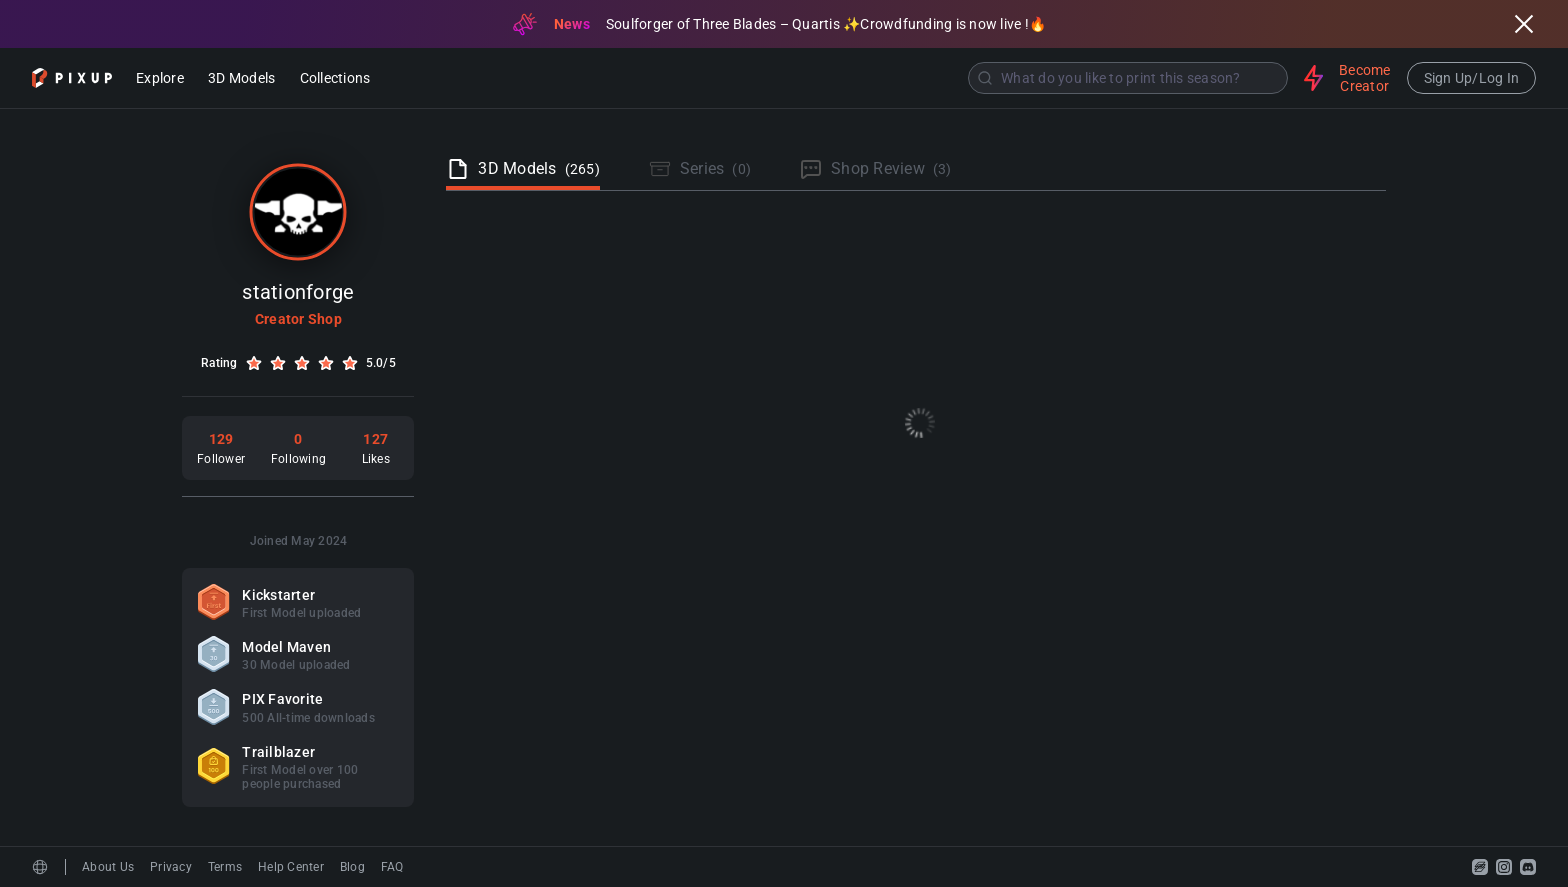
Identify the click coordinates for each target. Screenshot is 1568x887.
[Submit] (985, 78)
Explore (160, 79)
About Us (108, 867)
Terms (225, 867)
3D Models (241, 79)
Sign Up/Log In (1472, 78)
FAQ (392, 867)
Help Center (291, 867)
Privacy (171, 867)
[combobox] (839, 78)
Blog (352, 867)
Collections (335, 79)
